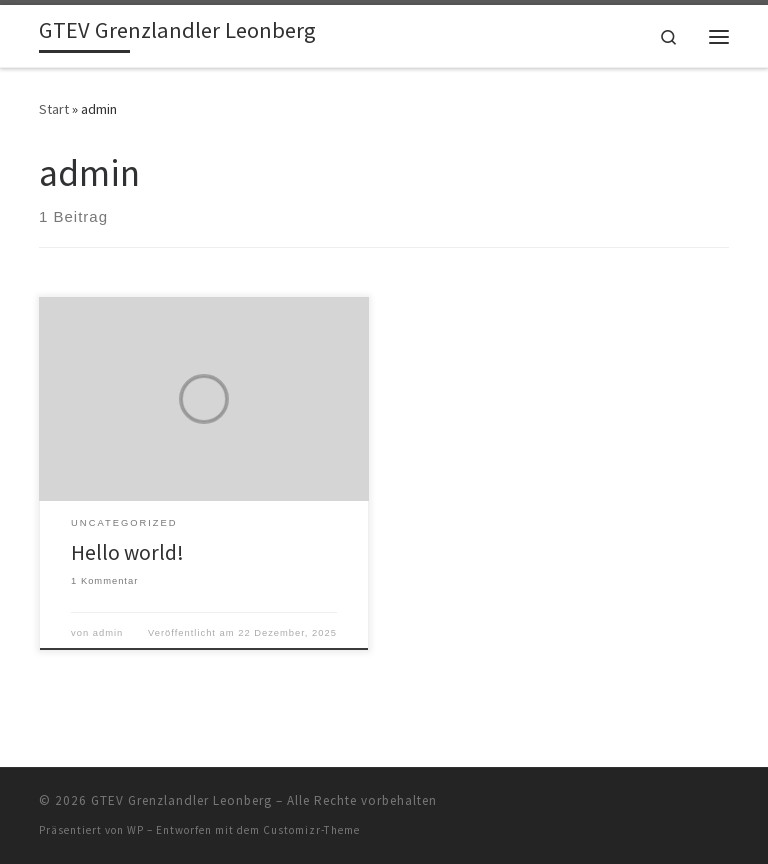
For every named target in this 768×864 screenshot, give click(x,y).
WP (135, 830)
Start (54, 109)
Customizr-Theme (311, 830)
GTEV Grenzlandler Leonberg (181, 800)
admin (108, 633)
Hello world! (127, 552)
